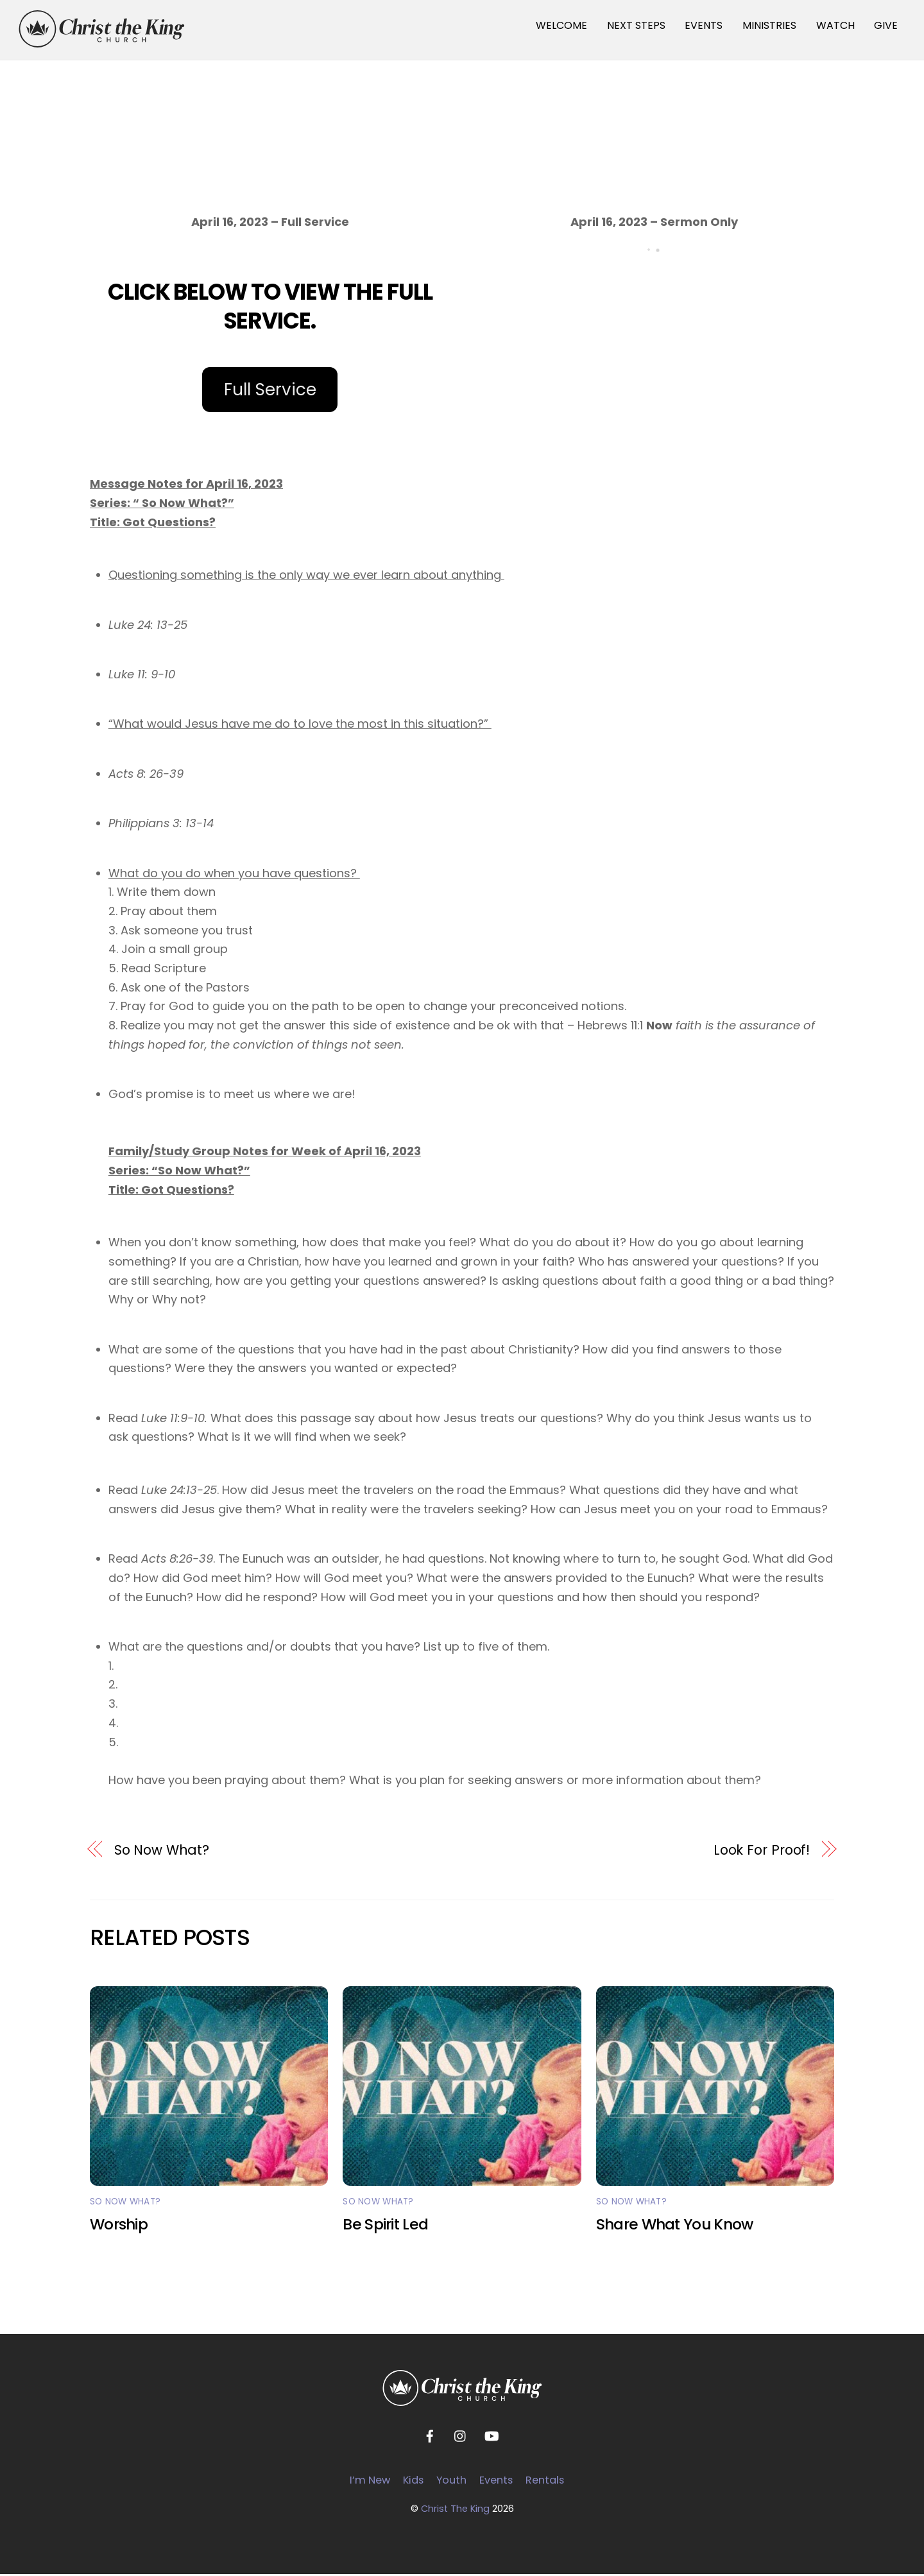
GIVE (886, 25)
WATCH (835, 25)
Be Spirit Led (385, 2226)
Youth (451, 2481)
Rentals (545, 2481)
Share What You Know (674, 2226)
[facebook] (430, 2437)
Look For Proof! (762, 1851)
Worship (119, 2226)
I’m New (370, 2481)
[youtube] (491, 2437)
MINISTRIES (769, 25)
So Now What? (161, 1851)
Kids (413, 2481)
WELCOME (561, 25)
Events (496, 2481)
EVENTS (704, 25)
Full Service (270, 390)
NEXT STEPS (636, 25)
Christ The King (455, 2509)
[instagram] (461, 2437)
